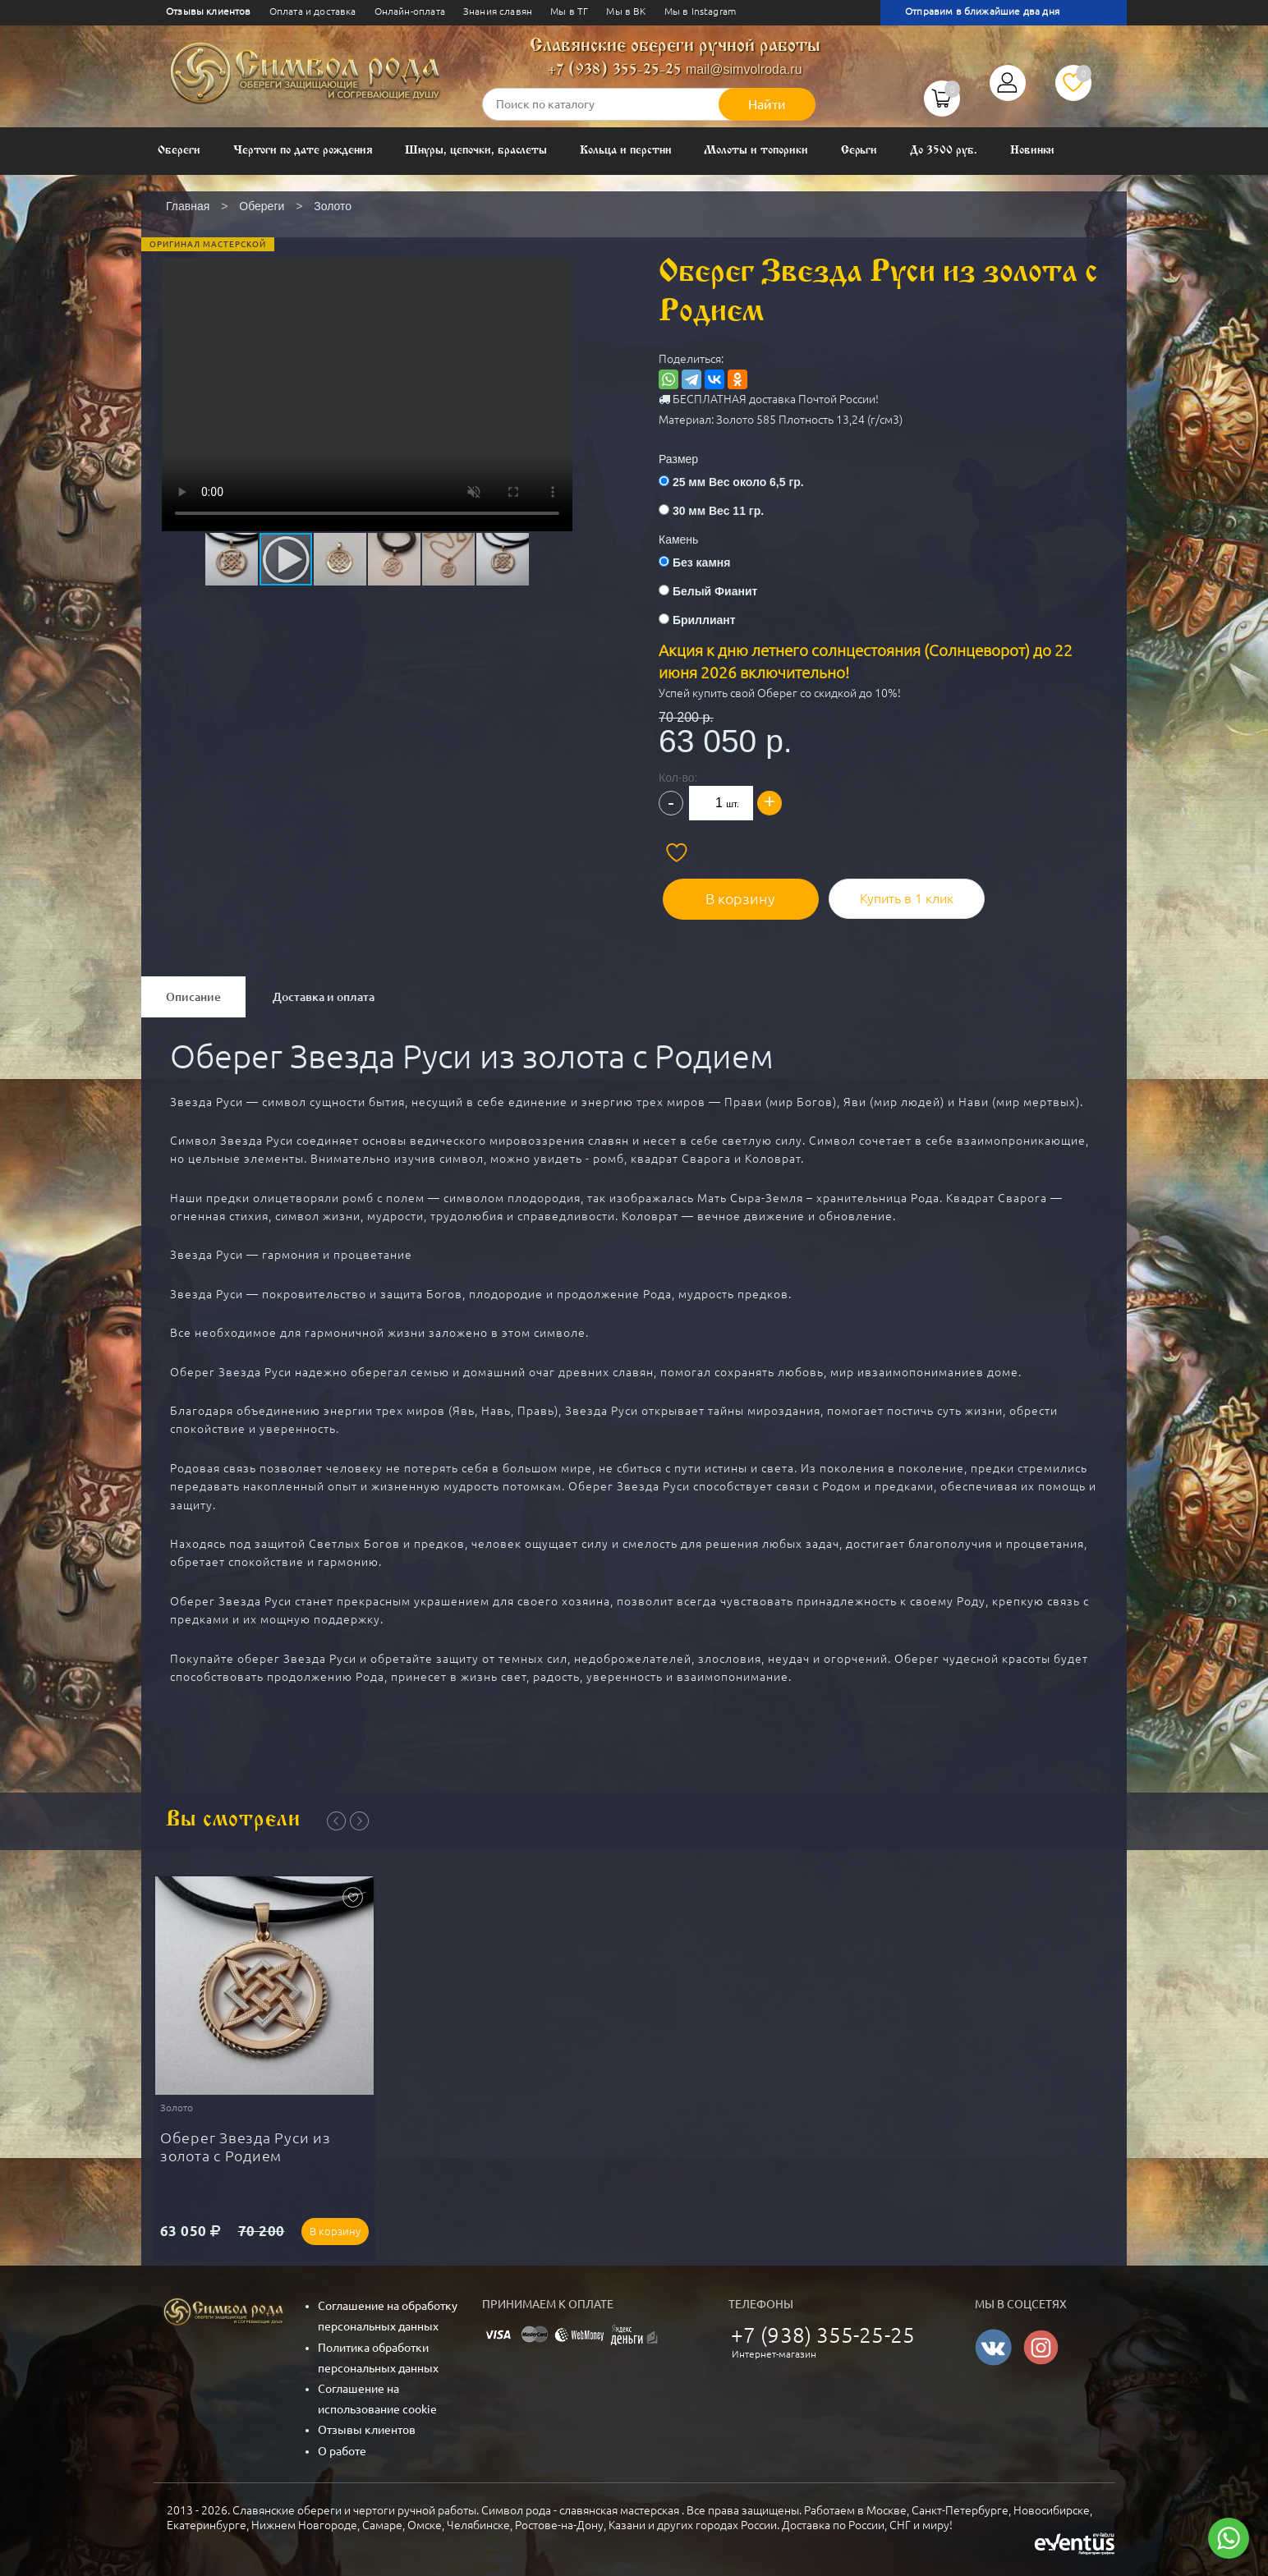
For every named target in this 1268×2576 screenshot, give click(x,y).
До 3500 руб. (943, 150)
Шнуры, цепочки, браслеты (476, 150)
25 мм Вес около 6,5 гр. (738, 482)
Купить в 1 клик (893, 894)
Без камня (701, 562)
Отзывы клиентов (208, 11)
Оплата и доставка (312, 11)
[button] (365, 368)
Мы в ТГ (569, 11)
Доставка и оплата (323, 992)
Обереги (179, 150)
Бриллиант (704, 620)
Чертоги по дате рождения (303, 150)
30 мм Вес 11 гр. (718, 510)
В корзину (733, 894)
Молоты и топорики (755, 150)
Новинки (1032, 150)
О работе (342, 2449)
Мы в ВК (625, 11)
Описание (193, 992)
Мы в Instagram (700, 11)
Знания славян (497, 11)
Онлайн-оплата (409, 11)
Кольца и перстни (625, 150)
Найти (767, 104)
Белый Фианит (715, 591)
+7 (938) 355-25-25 (615, 70)
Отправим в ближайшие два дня (982, 11)
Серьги (859, 150)
